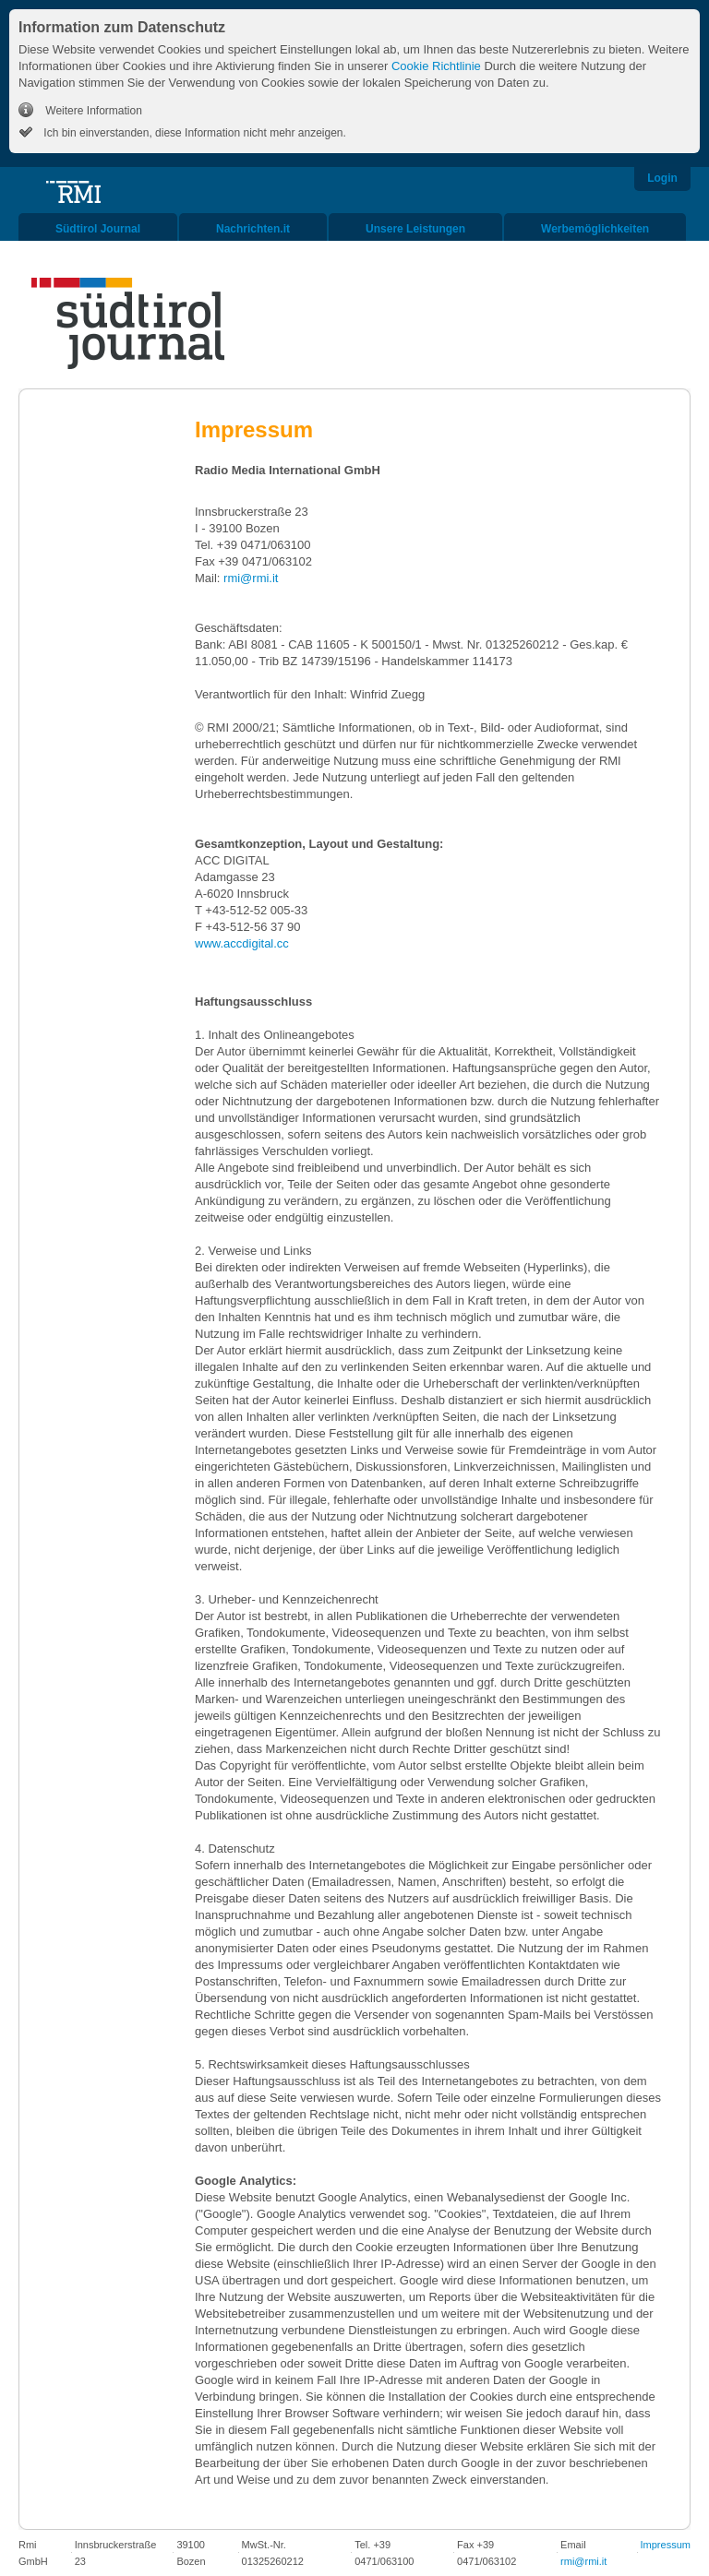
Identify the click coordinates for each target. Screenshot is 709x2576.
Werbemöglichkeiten (595, 228)
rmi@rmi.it (252, 578)
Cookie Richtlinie (436, 66)
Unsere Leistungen (415, 228)
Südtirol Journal (97, 228)
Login (662, 178)
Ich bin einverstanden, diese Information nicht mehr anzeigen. (193, 132)
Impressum (666, 2544)
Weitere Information (92, 110)
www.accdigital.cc (242, 943)
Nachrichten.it (253, 228)
